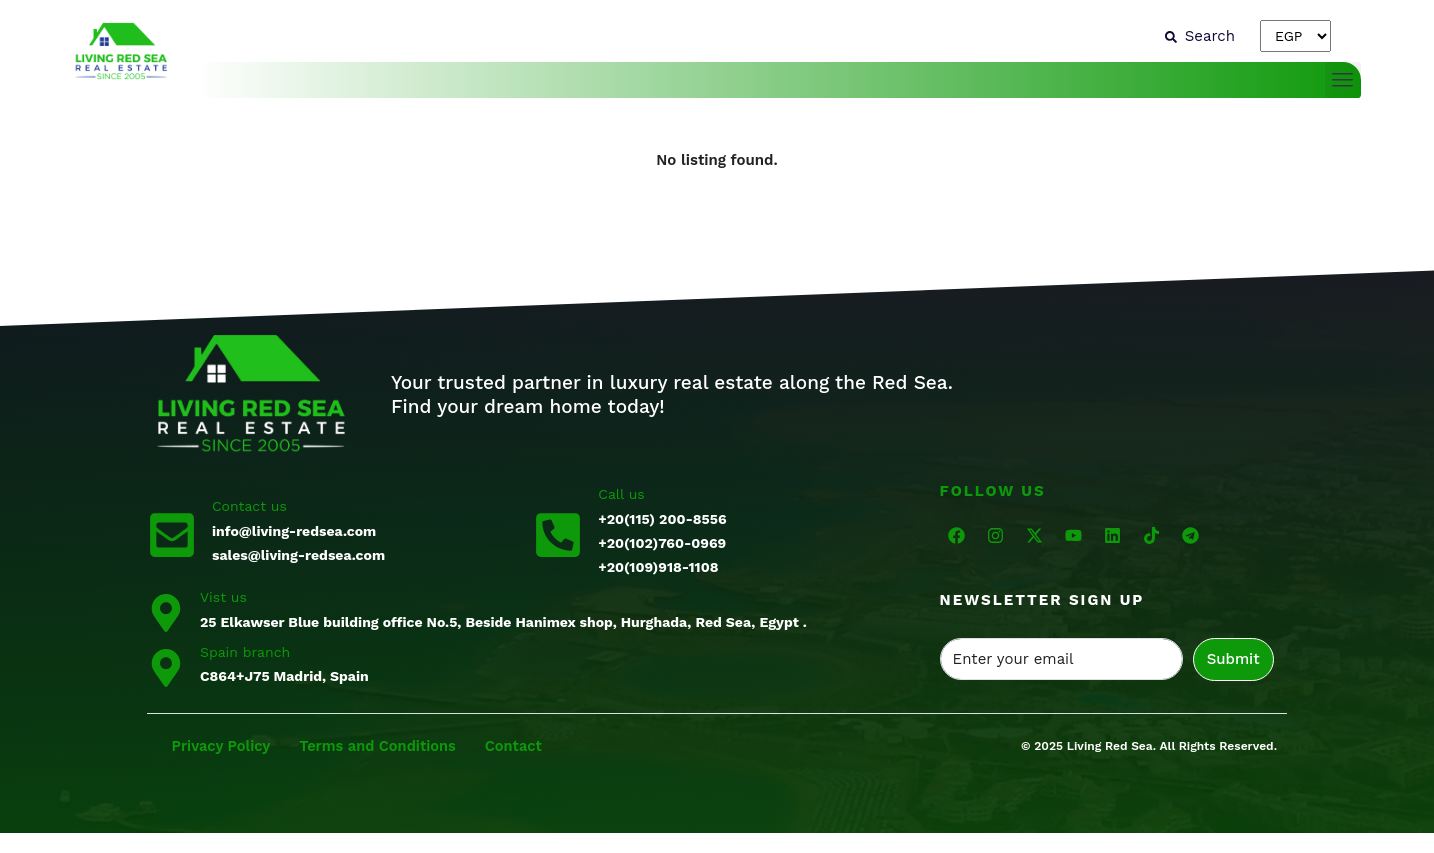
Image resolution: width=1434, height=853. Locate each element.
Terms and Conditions (384, 746)
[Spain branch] (166, 666)
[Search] (1200, 36)
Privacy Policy (223, 746)
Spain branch (245, 652)
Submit (1233, 659)
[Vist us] (166, 611)
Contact (523, 746)
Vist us (223, 597)
